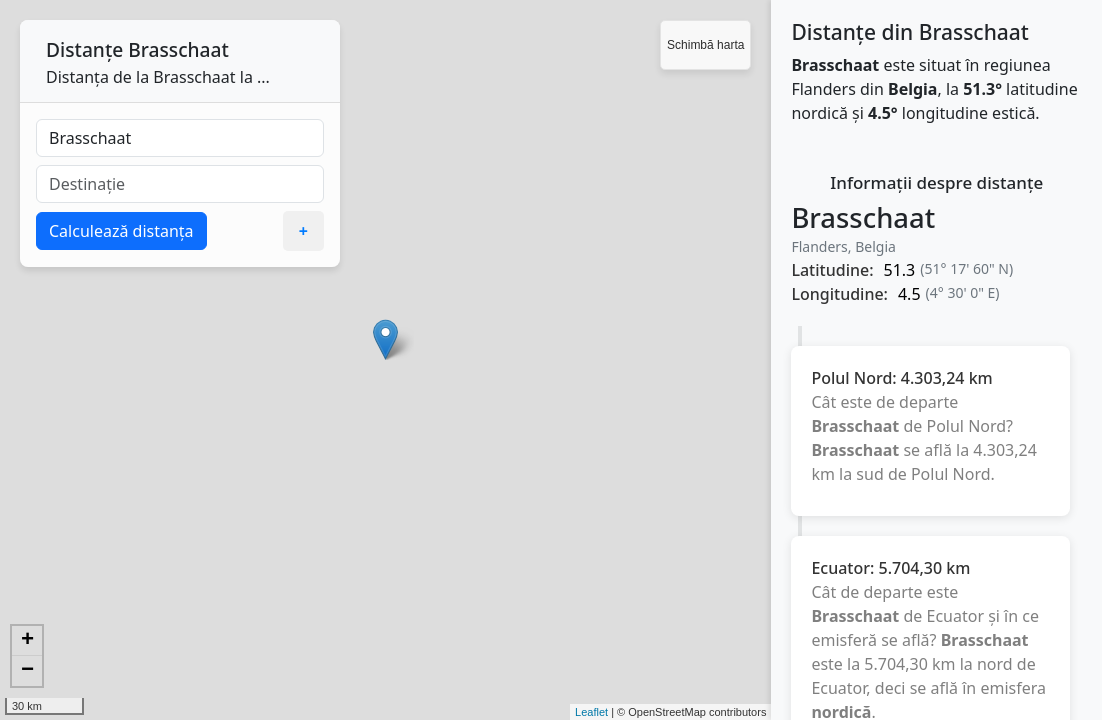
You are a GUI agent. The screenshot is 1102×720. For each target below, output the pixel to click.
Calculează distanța (121, 231)
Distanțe (84, 49)
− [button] (27, 671)
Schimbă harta (705, 45)
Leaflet (591, 712)
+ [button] (27, 641)
